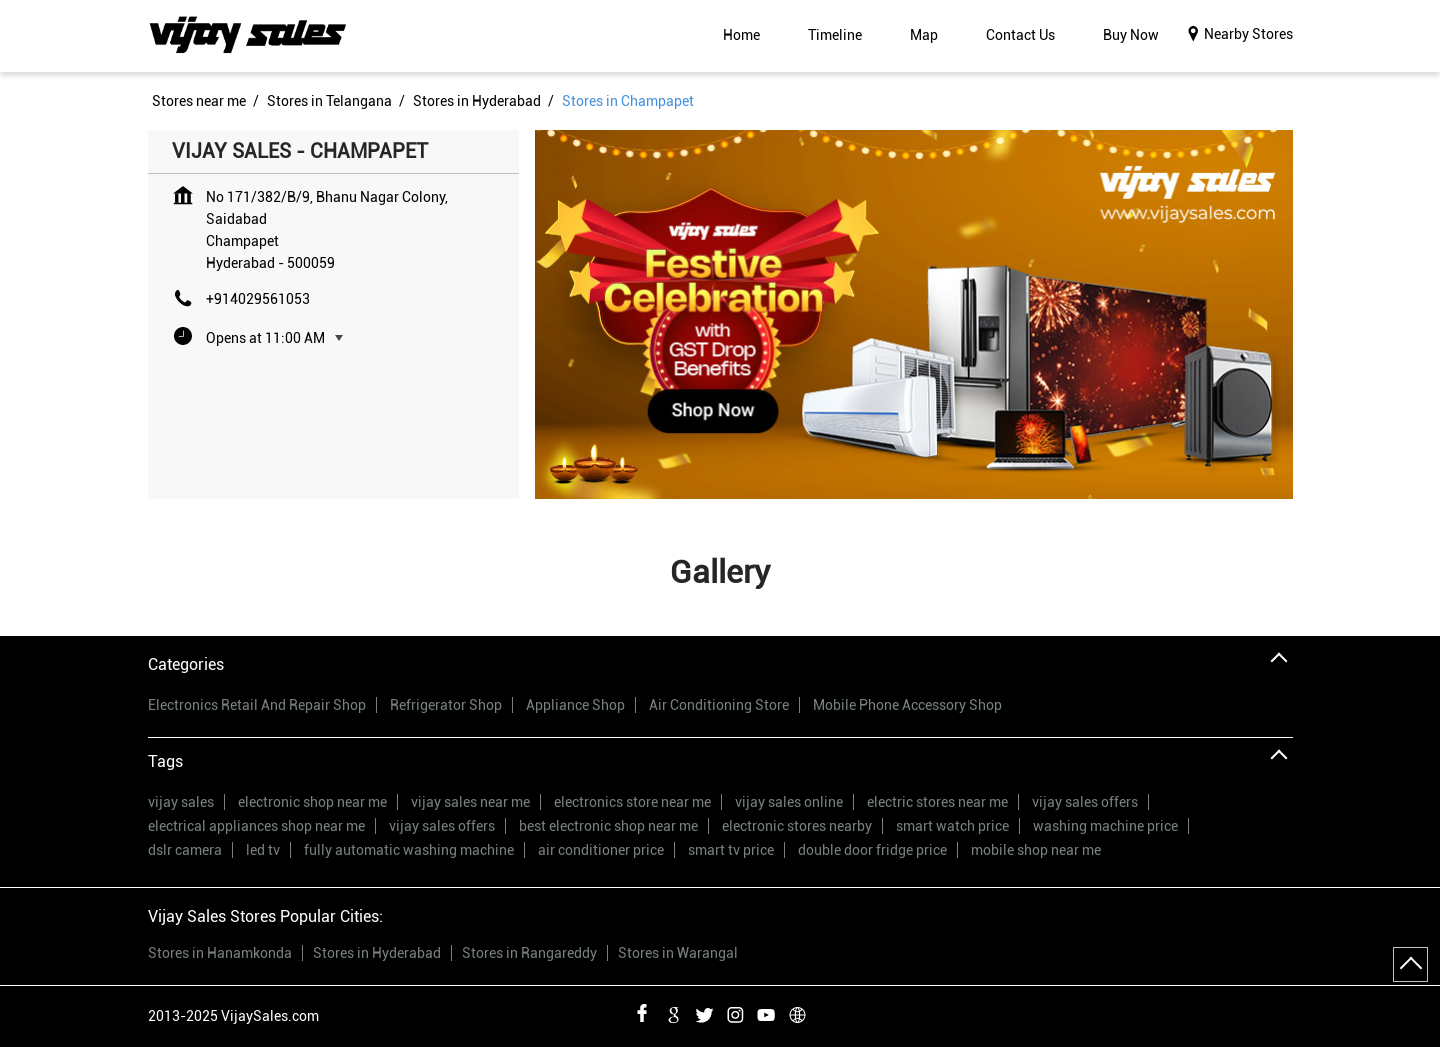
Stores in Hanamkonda (220, 953)
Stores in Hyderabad (377, 953)
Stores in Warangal (678, 953)
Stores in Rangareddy (529, 953)
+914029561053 (258, 299)
